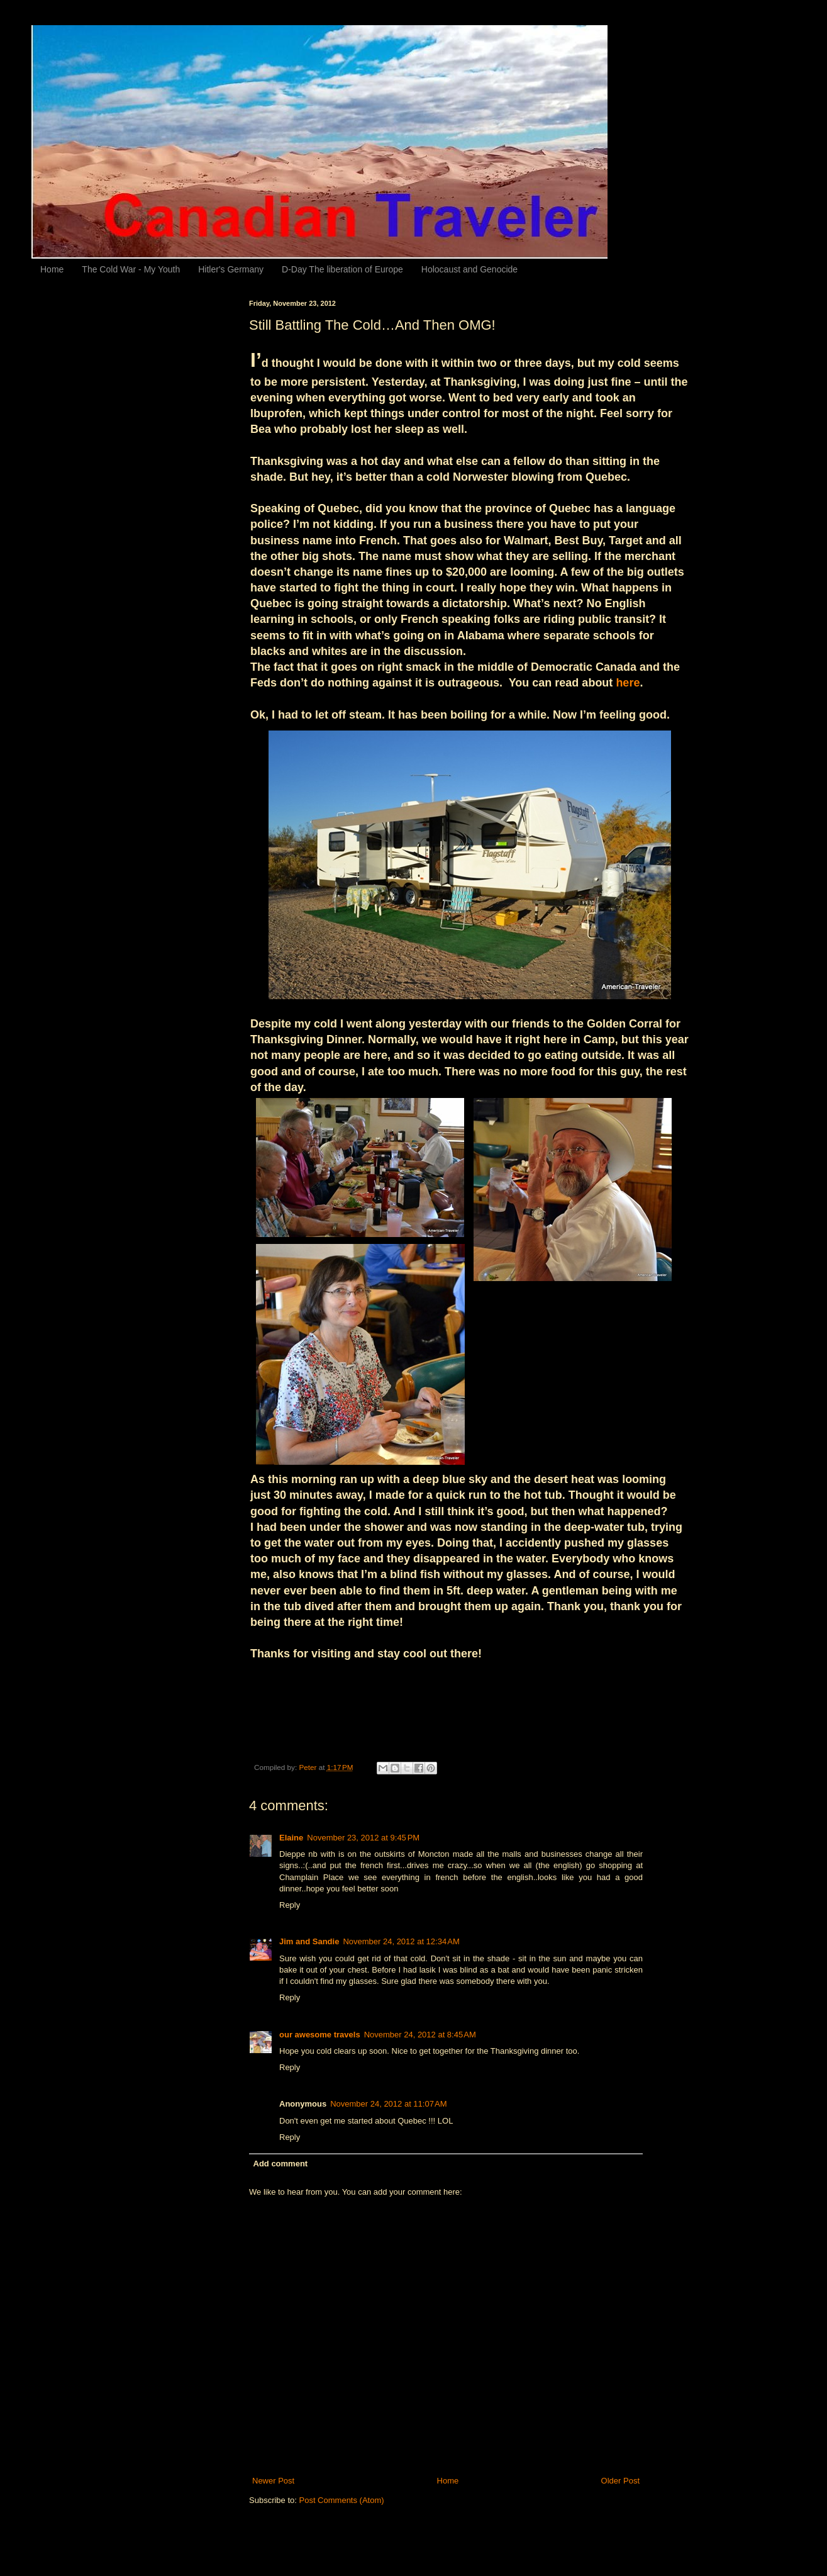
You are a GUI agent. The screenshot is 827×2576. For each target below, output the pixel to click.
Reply (289, 1905)
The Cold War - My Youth (131, 269)
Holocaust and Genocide (469, 269)
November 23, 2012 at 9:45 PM (363, 1837)
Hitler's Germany (231, 269)
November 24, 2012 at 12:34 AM (401, 1941)
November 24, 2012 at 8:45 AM (420, 2034)
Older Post (620, 2480)
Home (52, 269)
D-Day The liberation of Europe (342, 269)
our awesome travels (319, 2034)
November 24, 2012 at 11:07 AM (388, 2103)
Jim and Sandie (309, 1941)
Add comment (280, 2163)
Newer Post (273, 2480)
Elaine (291, 1837)
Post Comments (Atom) (341, 2500)
